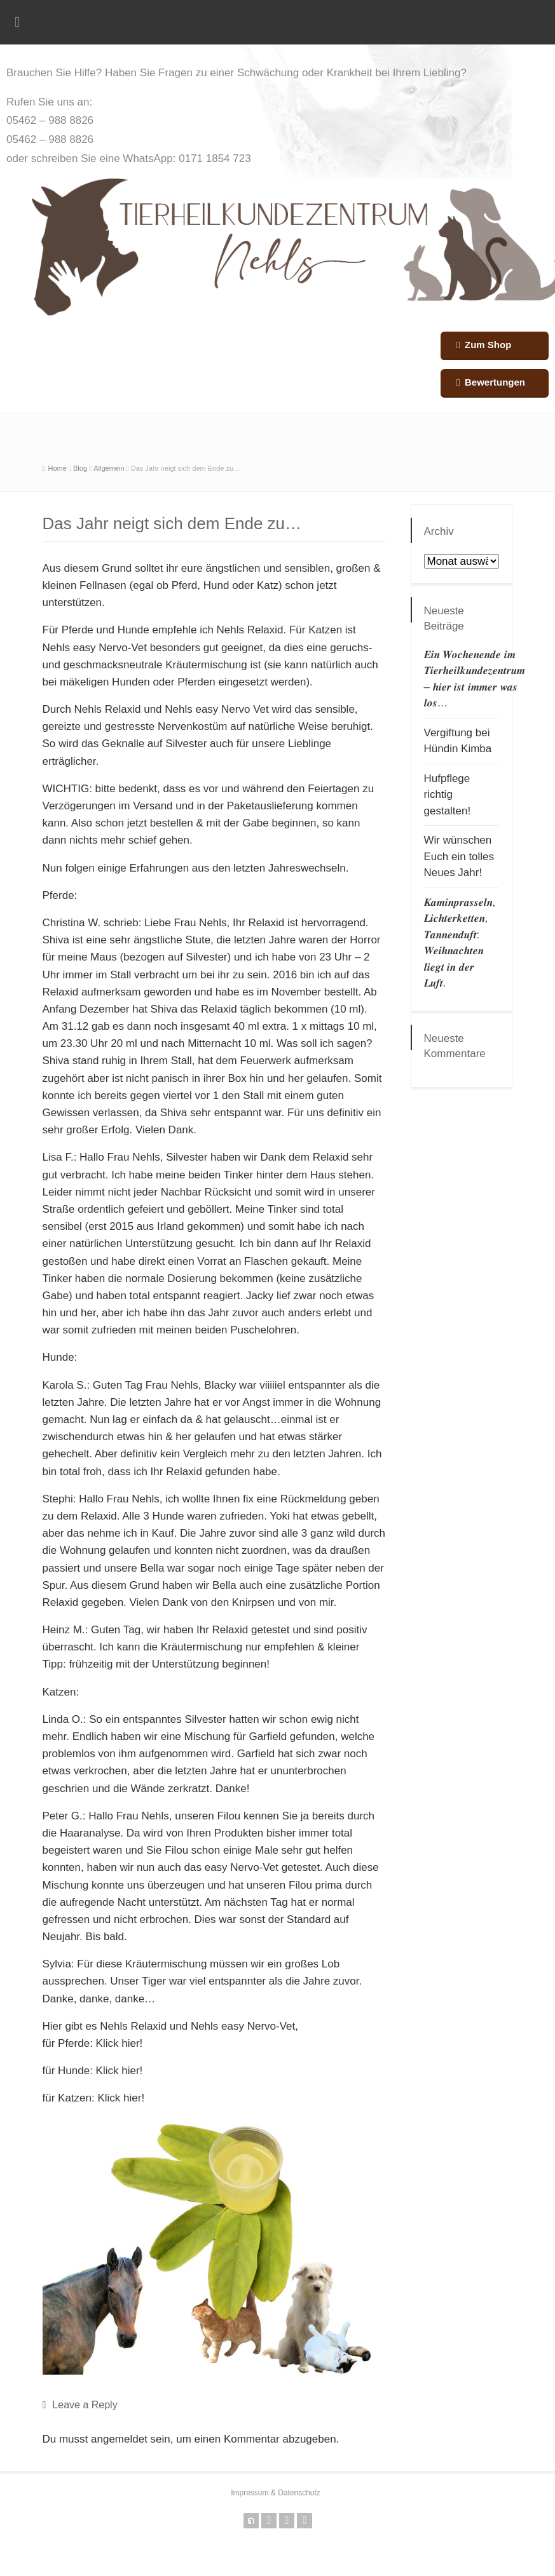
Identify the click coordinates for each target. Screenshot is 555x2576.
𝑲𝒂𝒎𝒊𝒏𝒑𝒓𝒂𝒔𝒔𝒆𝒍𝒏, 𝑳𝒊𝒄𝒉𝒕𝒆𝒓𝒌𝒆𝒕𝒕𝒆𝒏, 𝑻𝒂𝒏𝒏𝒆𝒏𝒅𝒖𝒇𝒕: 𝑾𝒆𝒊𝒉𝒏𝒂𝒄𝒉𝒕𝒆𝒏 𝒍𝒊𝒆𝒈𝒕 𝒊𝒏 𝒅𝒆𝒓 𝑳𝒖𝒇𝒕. (460, 943)
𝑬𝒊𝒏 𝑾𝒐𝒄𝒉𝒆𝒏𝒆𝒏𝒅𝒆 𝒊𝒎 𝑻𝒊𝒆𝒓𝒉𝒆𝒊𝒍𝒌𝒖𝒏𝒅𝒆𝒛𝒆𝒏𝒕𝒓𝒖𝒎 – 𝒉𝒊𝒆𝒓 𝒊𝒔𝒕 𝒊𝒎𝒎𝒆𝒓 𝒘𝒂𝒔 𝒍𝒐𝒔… (474, 679)
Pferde (77, 630)
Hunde (133, 630)
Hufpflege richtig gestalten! (447, 794)
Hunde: (60, 1357)
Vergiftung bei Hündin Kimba (458, 741)
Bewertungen (495, 382)
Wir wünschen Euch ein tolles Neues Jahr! (459, 856)
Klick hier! (119, 2043)
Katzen (325, 630)
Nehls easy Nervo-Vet (95, 648)
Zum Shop (488, 344)
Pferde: (60, 895)
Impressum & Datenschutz (275, 2492)
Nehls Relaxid (250, 630)
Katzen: (61, 1692)
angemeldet (119, 2439)
